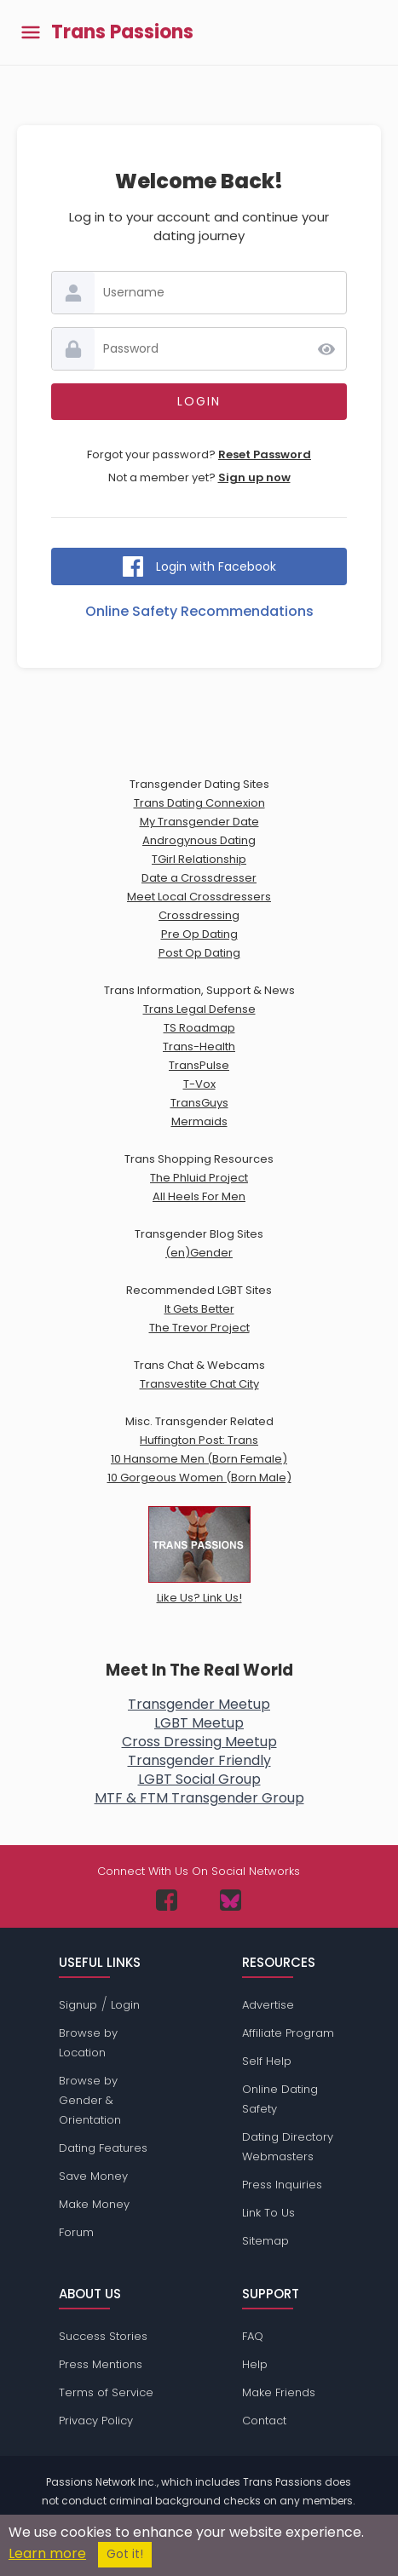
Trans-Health (199, 1046)
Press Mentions (100, 2364)
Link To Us (268, 2213)
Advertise (268, 2005)
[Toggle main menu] (31, 33)
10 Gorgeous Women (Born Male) (199, 1477)
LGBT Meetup (199, 1723)
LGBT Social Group (199, 1779)
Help (255, 2364)
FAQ (252, 2336)
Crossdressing (199, 915)
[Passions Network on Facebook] (166, 1900)
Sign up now (254, 477)
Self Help (266, 2061)
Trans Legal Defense (199, 1009)
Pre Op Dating (199, 934)
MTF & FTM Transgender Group (199, 1798)
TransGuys (199, 1103)
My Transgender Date (199, 822)
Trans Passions (122, 32)
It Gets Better (199, 1309)
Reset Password (264, 454)
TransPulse (199, 1065)
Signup (78, 2005)
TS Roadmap (199, 1028)
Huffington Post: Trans (199, 1440)
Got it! (125, 2554)
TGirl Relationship (199, 859)
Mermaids (199, 1121)
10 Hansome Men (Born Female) (199, 1459)
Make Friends (278, 2392)
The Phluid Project (199, 1178)
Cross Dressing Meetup (199, 1741)
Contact (264, 2420)
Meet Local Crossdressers (199, 896)
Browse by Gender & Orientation (90, 2100)
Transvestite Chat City (199, 1384)
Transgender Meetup (199, 1704)
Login (125, 2005)
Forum (76, 2232)
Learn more (47, 2553)
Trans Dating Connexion (199, 803)
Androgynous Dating (199, 840)
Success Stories (103, 2336)
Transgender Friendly (199, 1760)
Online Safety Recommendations (199, 611)
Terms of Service (106, 2392)
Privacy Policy (96, 2420)
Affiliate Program (288, 2033)
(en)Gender (199, 1253)
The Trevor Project (199, 1328)
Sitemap (265, 2241)
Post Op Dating (199, 953)
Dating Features (103, 2148)
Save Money (93, 2176)
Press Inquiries (282, 2184)
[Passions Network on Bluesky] (230, 1900)
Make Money (94, 2204)
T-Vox (199, 1084)
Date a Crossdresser (199, 878)
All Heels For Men (199, 1196)
